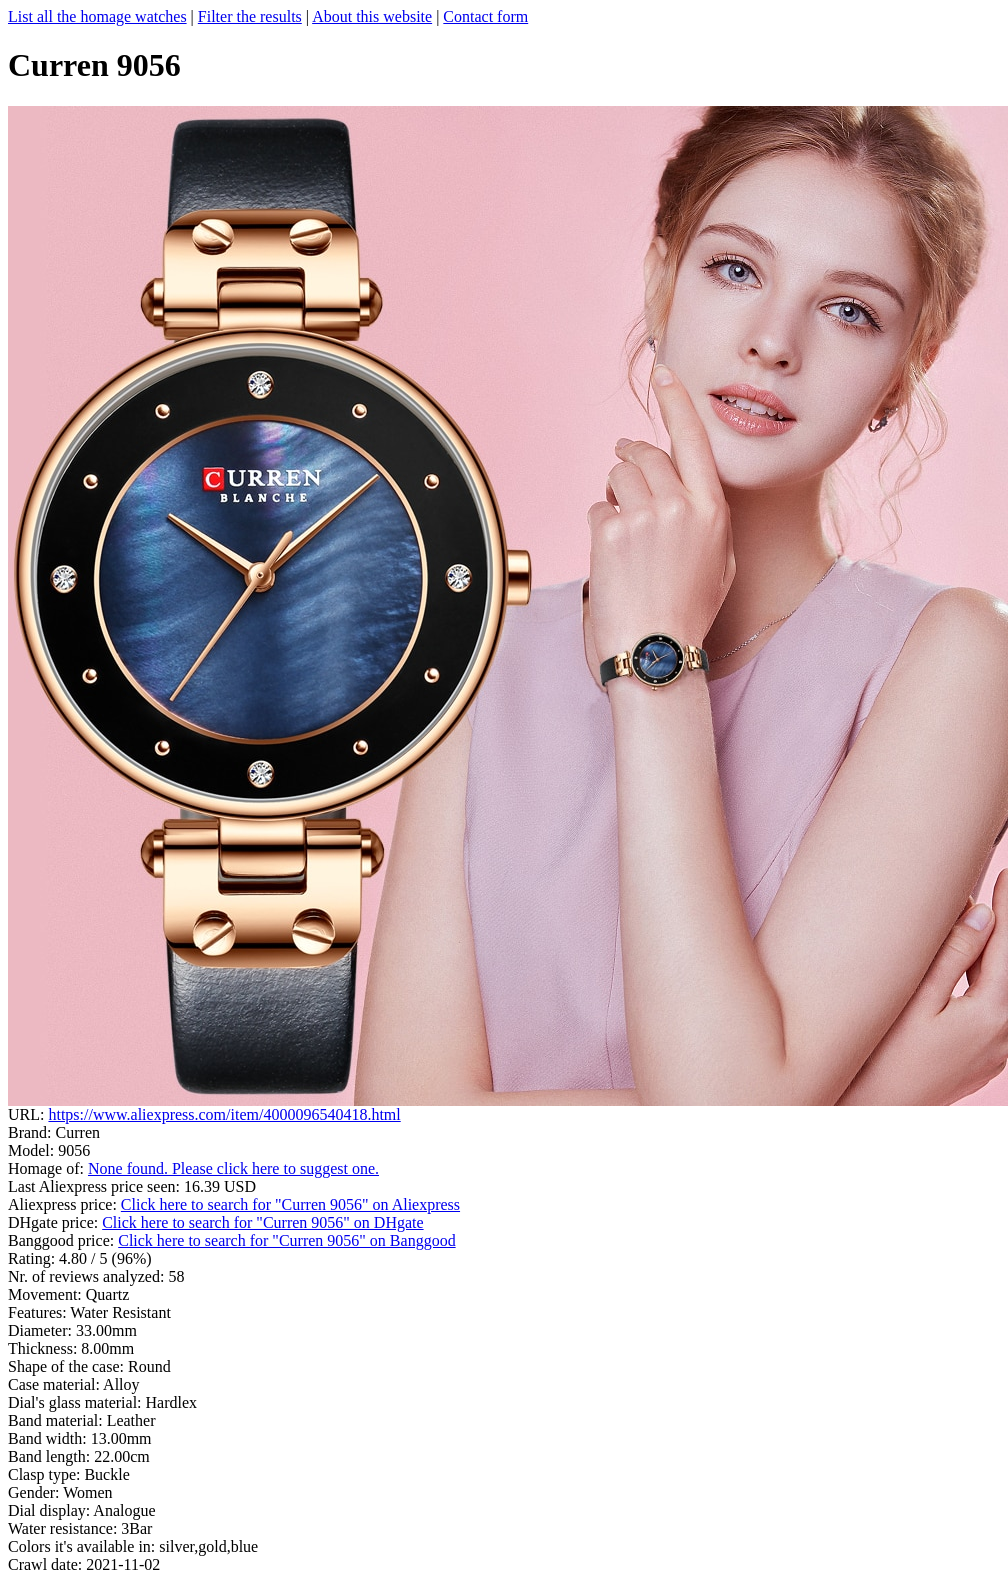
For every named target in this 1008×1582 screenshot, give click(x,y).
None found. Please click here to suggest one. (233, 1168)
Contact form (485, 16)
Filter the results (250, 16)
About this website (372, 16)
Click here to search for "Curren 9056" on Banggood (286, 1240)
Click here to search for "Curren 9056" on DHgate (262, 1222)
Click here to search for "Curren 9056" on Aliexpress (290, 1204)
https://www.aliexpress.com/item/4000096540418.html (224, 1114)
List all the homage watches (97, 16)
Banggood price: (63, 1240)
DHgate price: (55, 1222)
